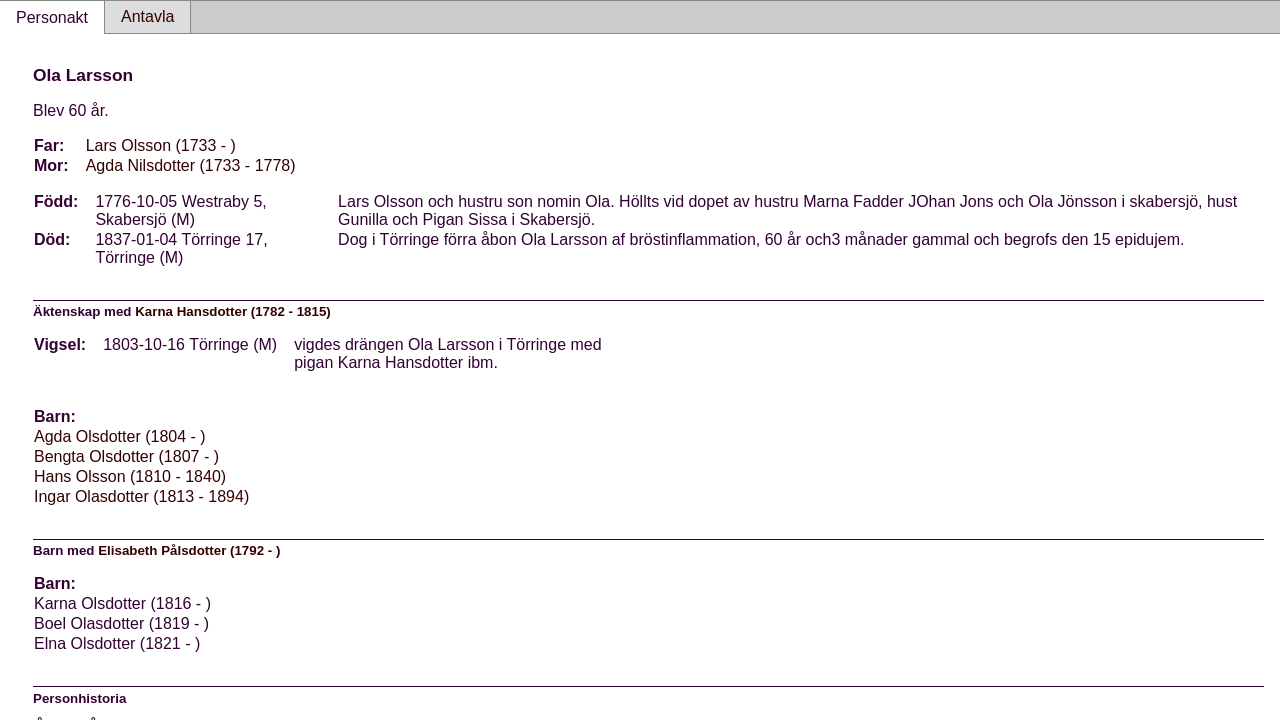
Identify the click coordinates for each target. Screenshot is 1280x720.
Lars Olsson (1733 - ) (161, 145)
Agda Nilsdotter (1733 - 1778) (191, 165)
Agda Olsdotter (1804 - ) (120, 436)
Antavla (147, 16)
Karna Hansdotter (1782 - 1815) (233, 311)
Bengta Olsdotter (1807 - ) (126, 456)
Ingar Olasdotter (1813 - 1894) (141, 496)
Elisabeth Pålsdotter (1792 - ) (189, 550)
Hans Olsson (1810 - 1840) (130, 476)
